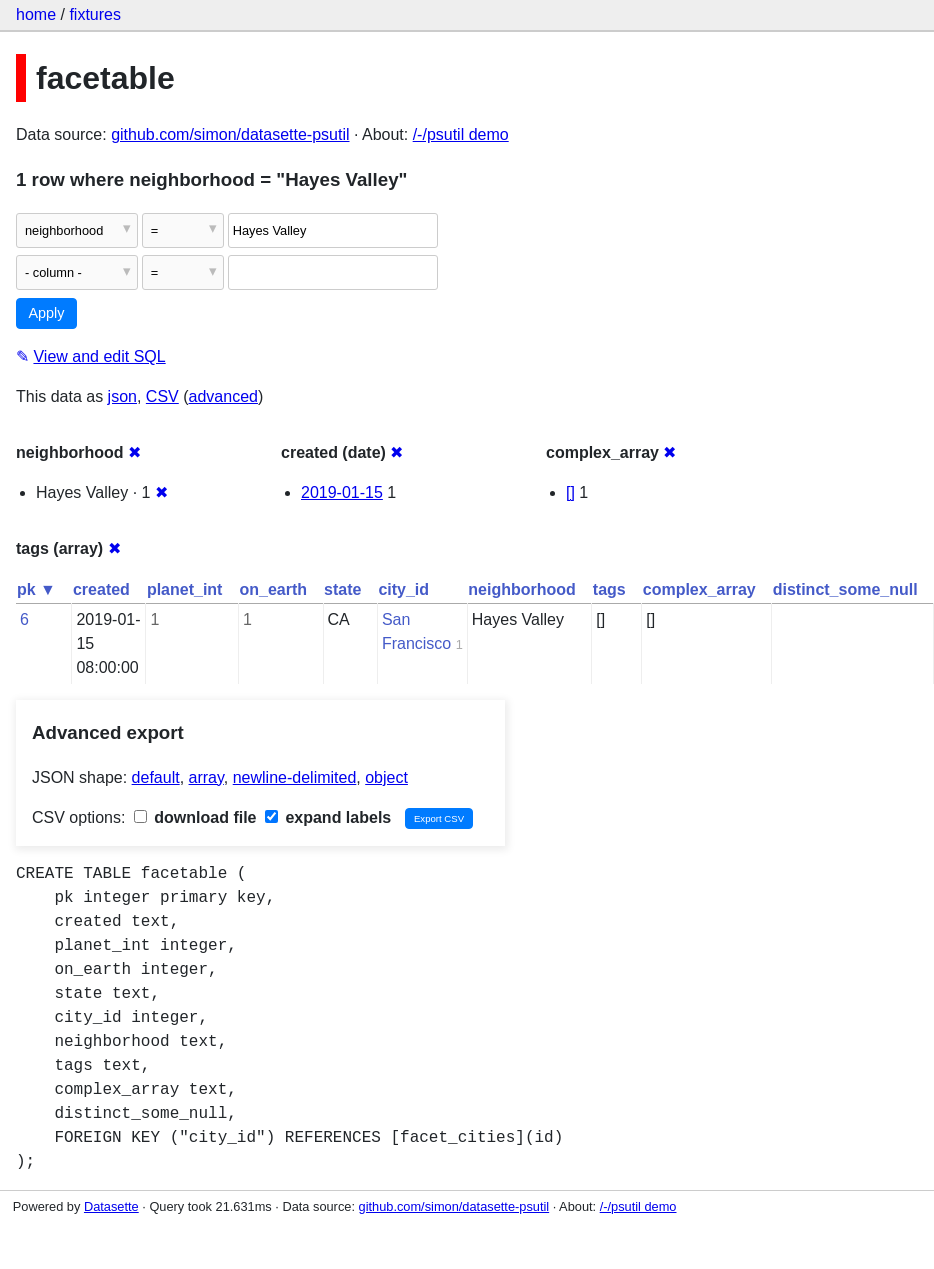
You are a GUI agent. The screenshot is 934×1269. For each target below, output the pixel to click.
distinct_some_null (845, 589)
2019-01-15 (342, 492)
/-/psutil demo (461, 134)
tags (609, 589)
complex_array (699, 589)
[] (570, 492)
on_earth (273, 589)
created (101, 589)
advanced (223, 396)
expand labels (328, 817)
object (386, 777)
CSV (162, 396)
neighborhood (522, 589)
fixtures (95, 14)
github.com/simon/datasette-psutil (230, 134)
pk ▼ (36, 589)
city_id (403, 589)
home (36, 14)
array (206, 777)
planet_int (185, 589)
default (156, 777)
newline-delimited (295, 777)
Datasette (111, 1206)
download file (195, 817)
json (122, 396)
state (342, 589)
